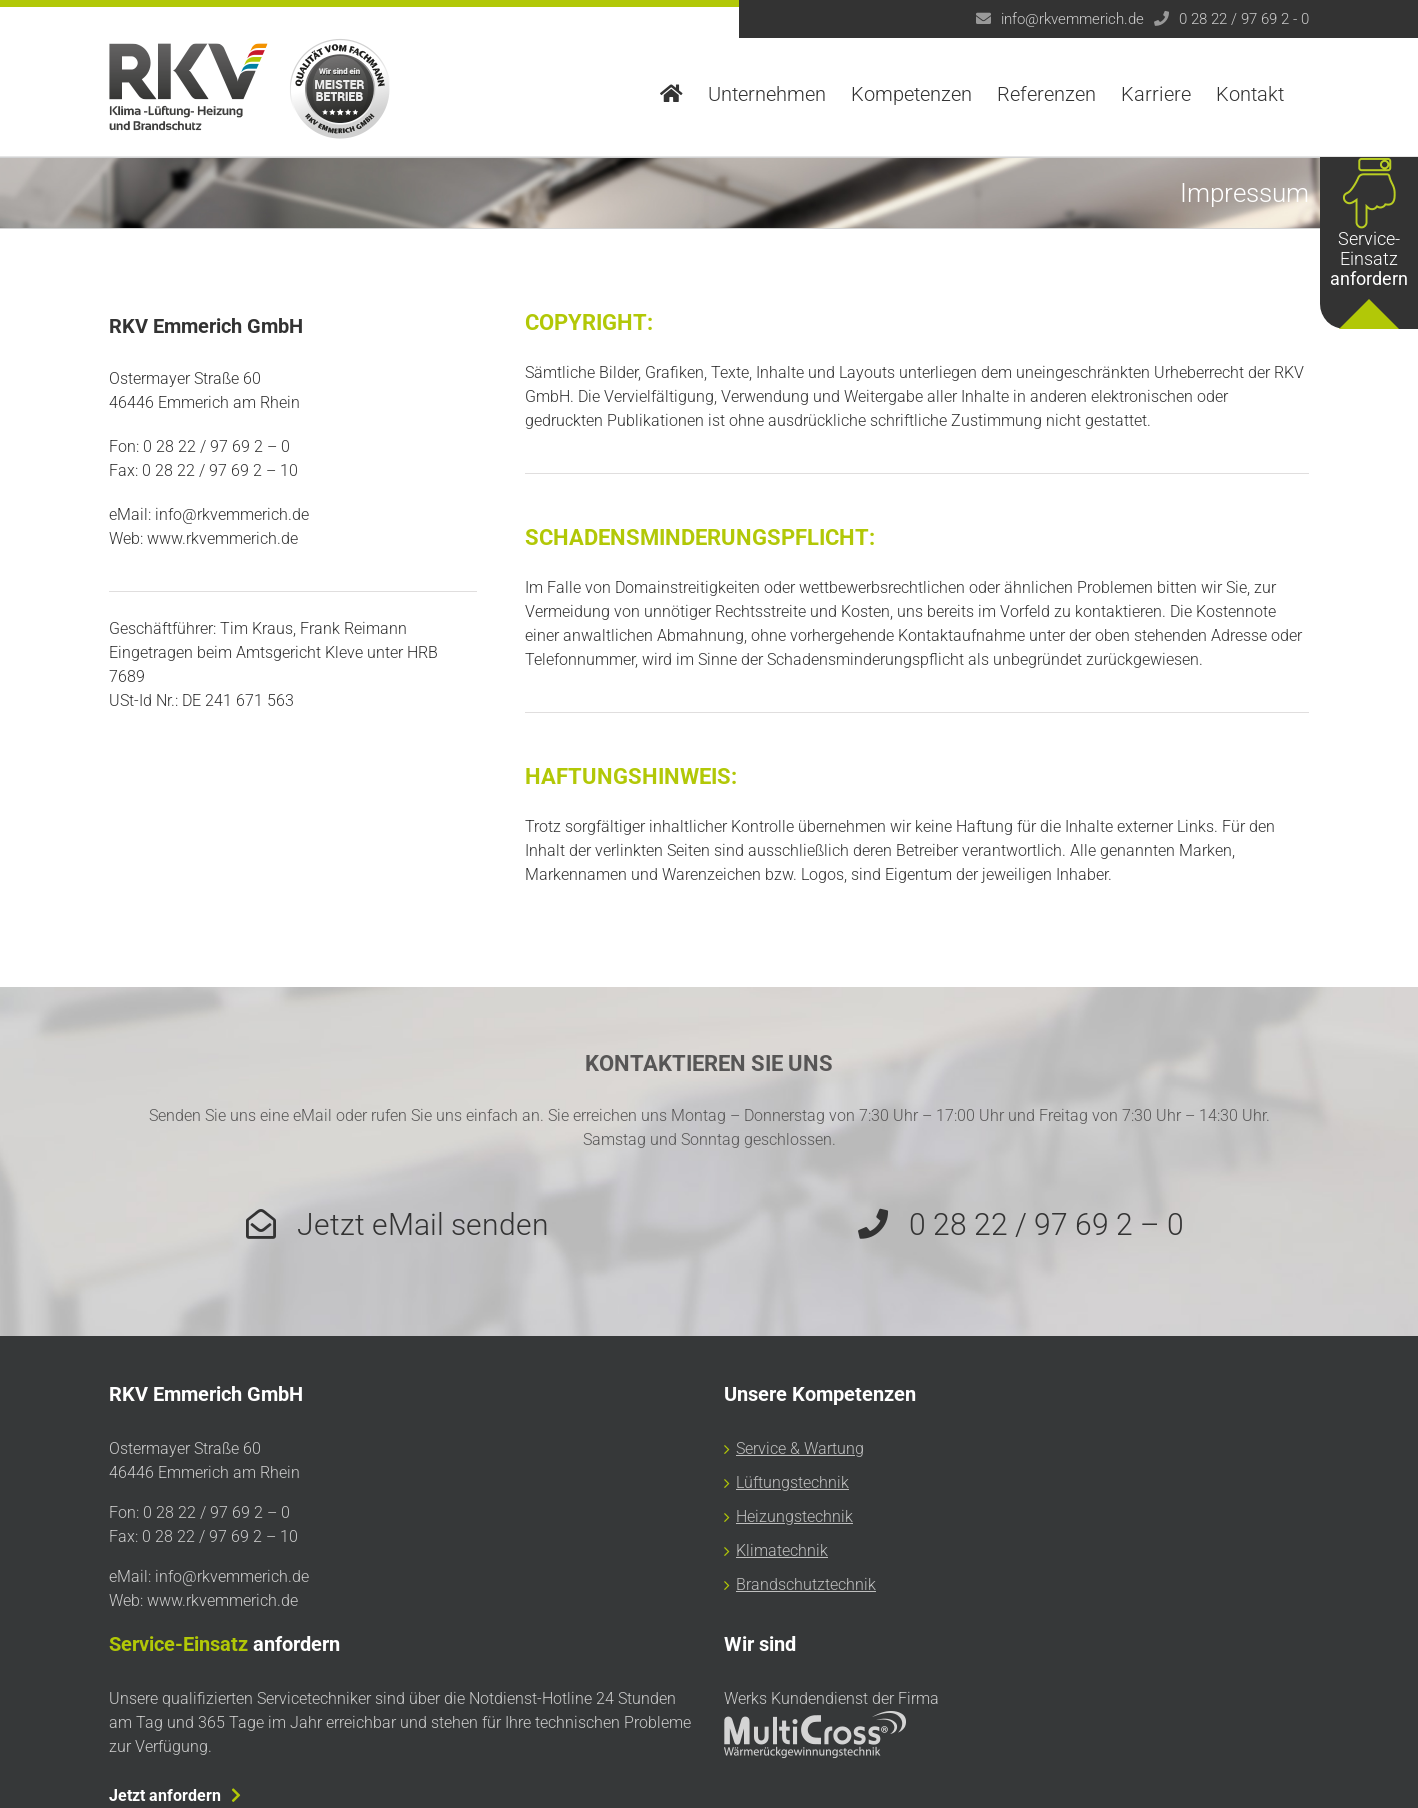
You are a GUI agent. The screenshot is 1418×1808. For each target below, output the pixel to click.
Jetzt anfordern (165, 1795)
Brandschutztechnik (806, 1584)
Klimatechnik (782, 1550)
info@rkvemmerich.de (1072, 19)
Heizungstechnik (794, 1516)
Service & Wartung (800, 1448)
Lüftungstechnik (792, 1482)
